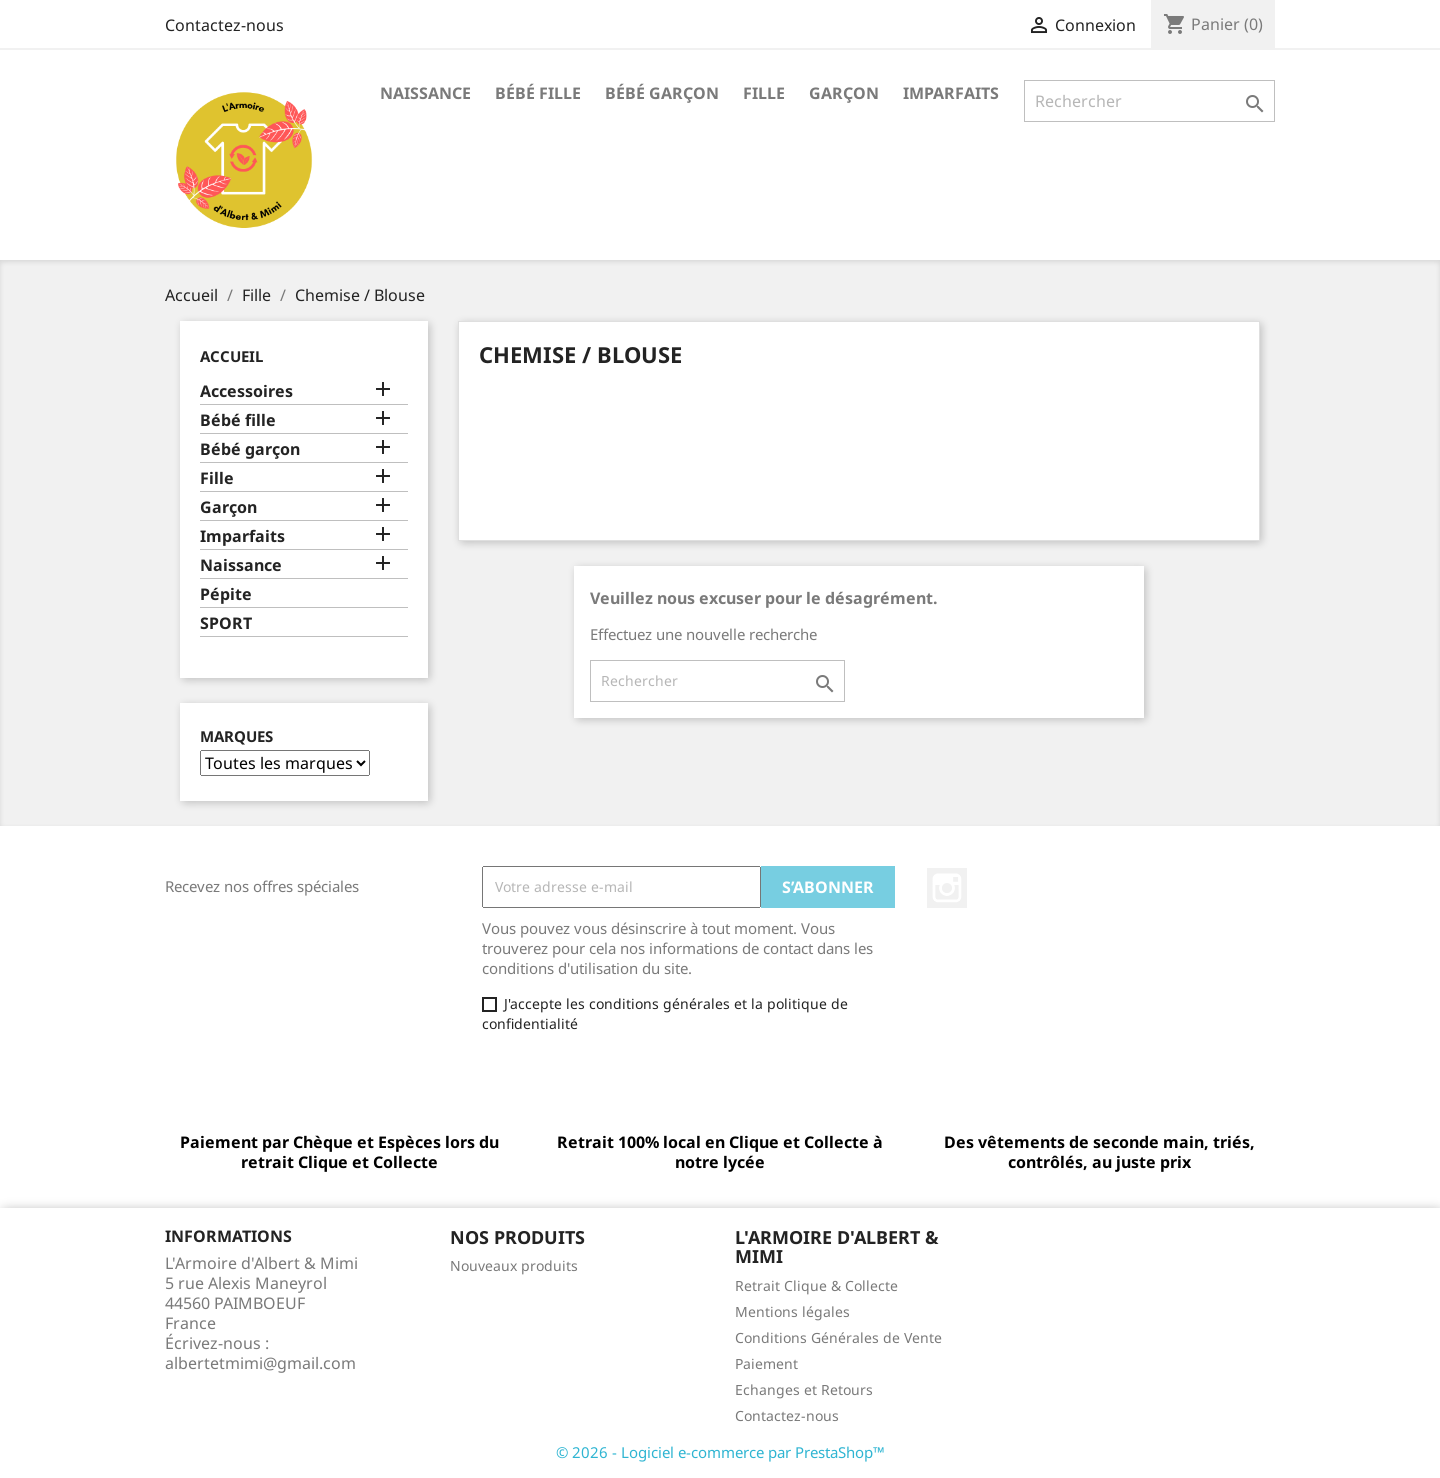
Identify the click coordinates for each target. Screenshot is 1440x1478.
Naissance (425, 93)
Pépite (226, 594)
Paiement (766, 1363)
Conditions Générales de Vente (838, 1337)
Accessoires (246, 391)
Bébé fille (538, 93)
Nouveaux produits (514, 1265)
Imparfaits (951, 93)
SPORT (226, 623)
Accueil (231, 356)
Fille (764, 93)
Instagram (947, 888)
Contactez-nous (224, 25)
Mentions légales (792, 1311)
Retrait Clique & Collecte (816, 1285)
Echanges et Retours (804, 1389)
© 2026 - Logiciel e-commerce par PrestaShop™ (720, 1452)
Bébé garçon (662, 93)
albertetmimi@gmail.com (260, 1363)
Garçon (844, 93)
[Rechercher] (1149, 101)
